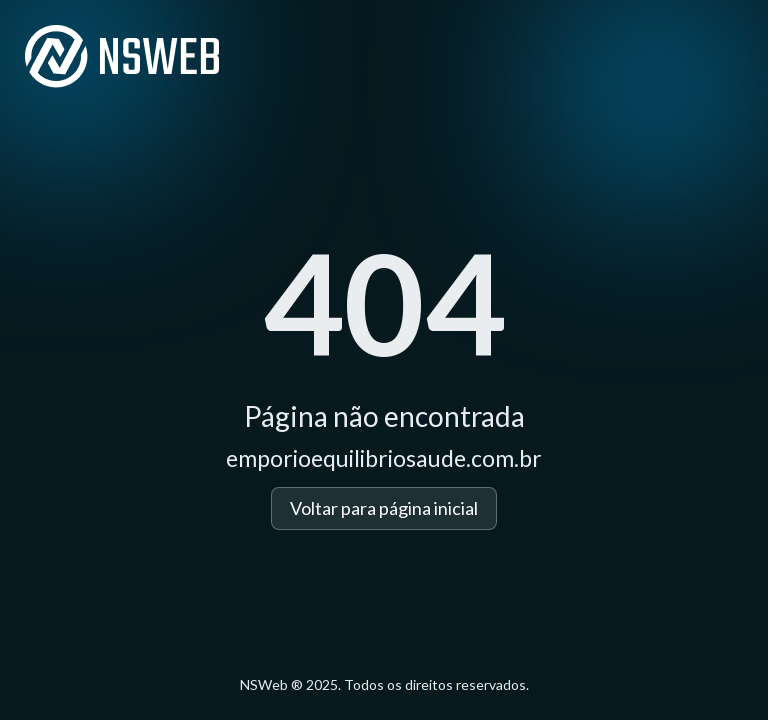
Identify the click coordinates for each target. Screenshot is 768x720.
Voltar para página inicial (384, 508)
